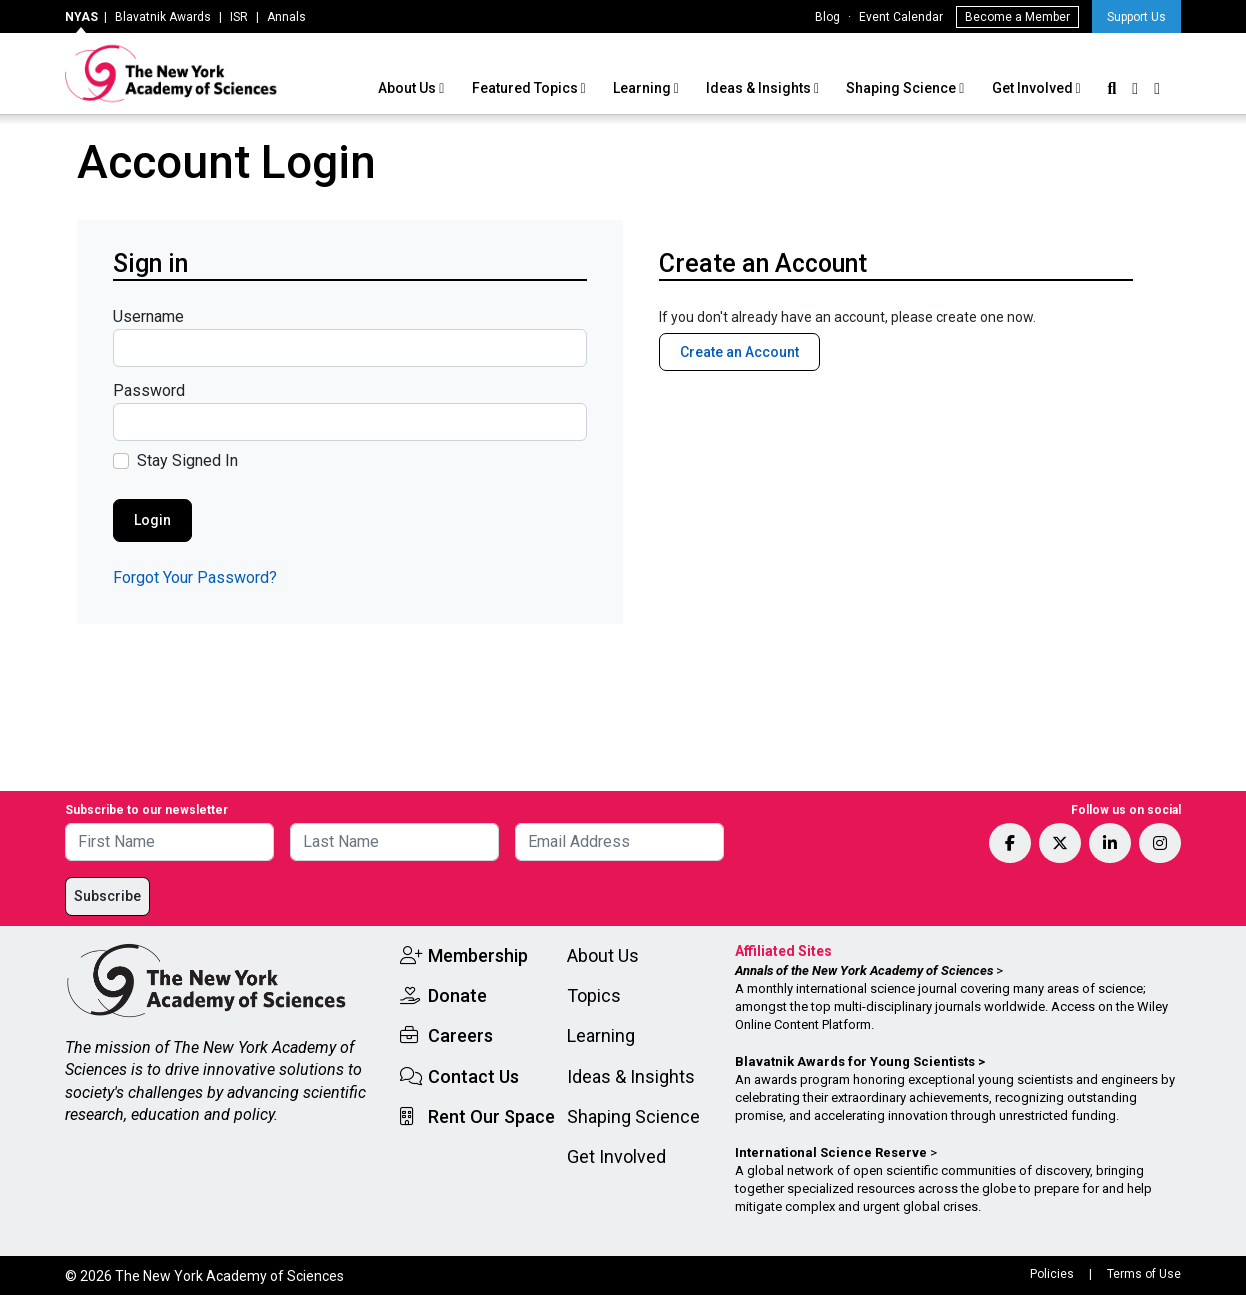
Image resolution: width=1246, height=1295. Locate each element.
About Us (408, 88)
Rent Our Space (491, 1116)
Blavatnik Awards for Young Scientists (855, 1061)
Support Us (1136, 17)
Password (149, 390)
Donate (457, 995)
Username (148, 316)
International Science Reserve (831, 1152)
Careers (460, 1035)
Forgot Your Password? (195, 577)
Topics (594, 995)
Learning (643, 88)
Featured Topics (526, 88)
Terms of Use (1144, 1274)
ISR (239, 17)
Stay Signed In (187, 460)
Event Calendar (901, 17)
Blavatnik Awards (163, 17)
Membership (478, 955)
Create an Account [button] (739, 352)
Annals (286, 17)
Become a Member (1017, 17)
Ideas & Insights (760, 88)
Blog (827, 17)
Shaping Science (902, 88)
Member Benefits (720, 399)
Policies (1052, 1274)
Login (152, 520)
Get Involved (1034, 88)
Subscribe (107, 896)
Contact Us (473, 1076)
